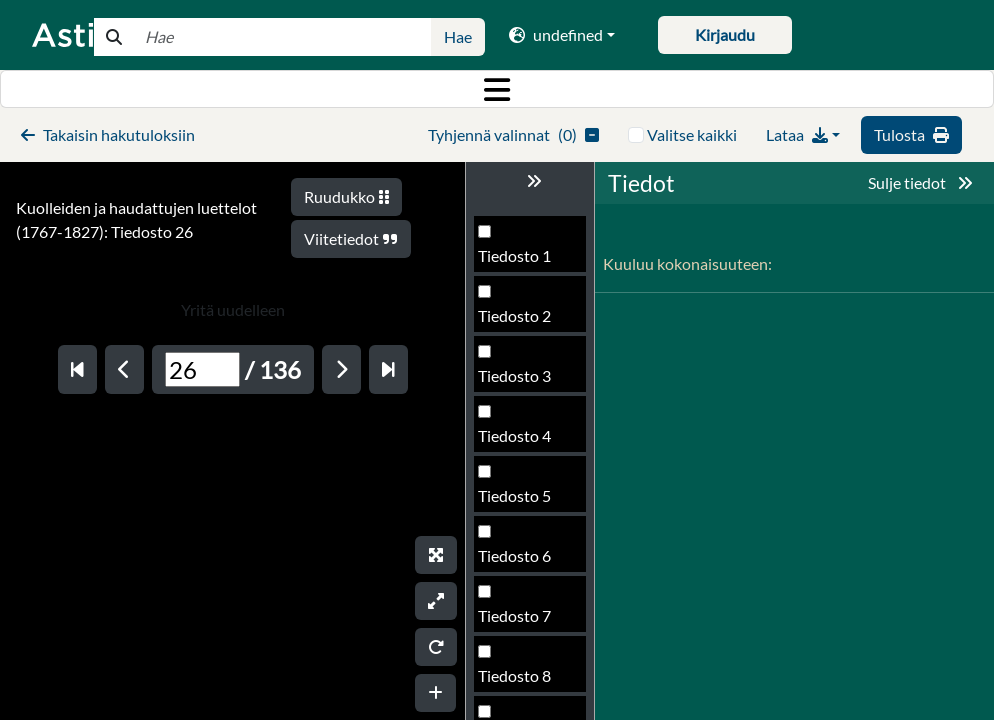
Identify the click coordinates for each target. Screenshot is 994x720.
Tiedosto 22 (519, 261)
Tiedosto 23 (519, 321)
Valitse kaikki (692, 134)
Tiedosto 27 (519, 561)
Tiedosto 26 (519, 501)
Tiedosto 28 (519, 621)
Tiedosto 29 (519, 681)
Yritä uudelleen (233, 309)
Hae (458, 36)
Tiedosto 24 (519, 381)
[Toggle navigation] (497, 89)
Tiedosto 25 (519, 441)
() (513, 134)
